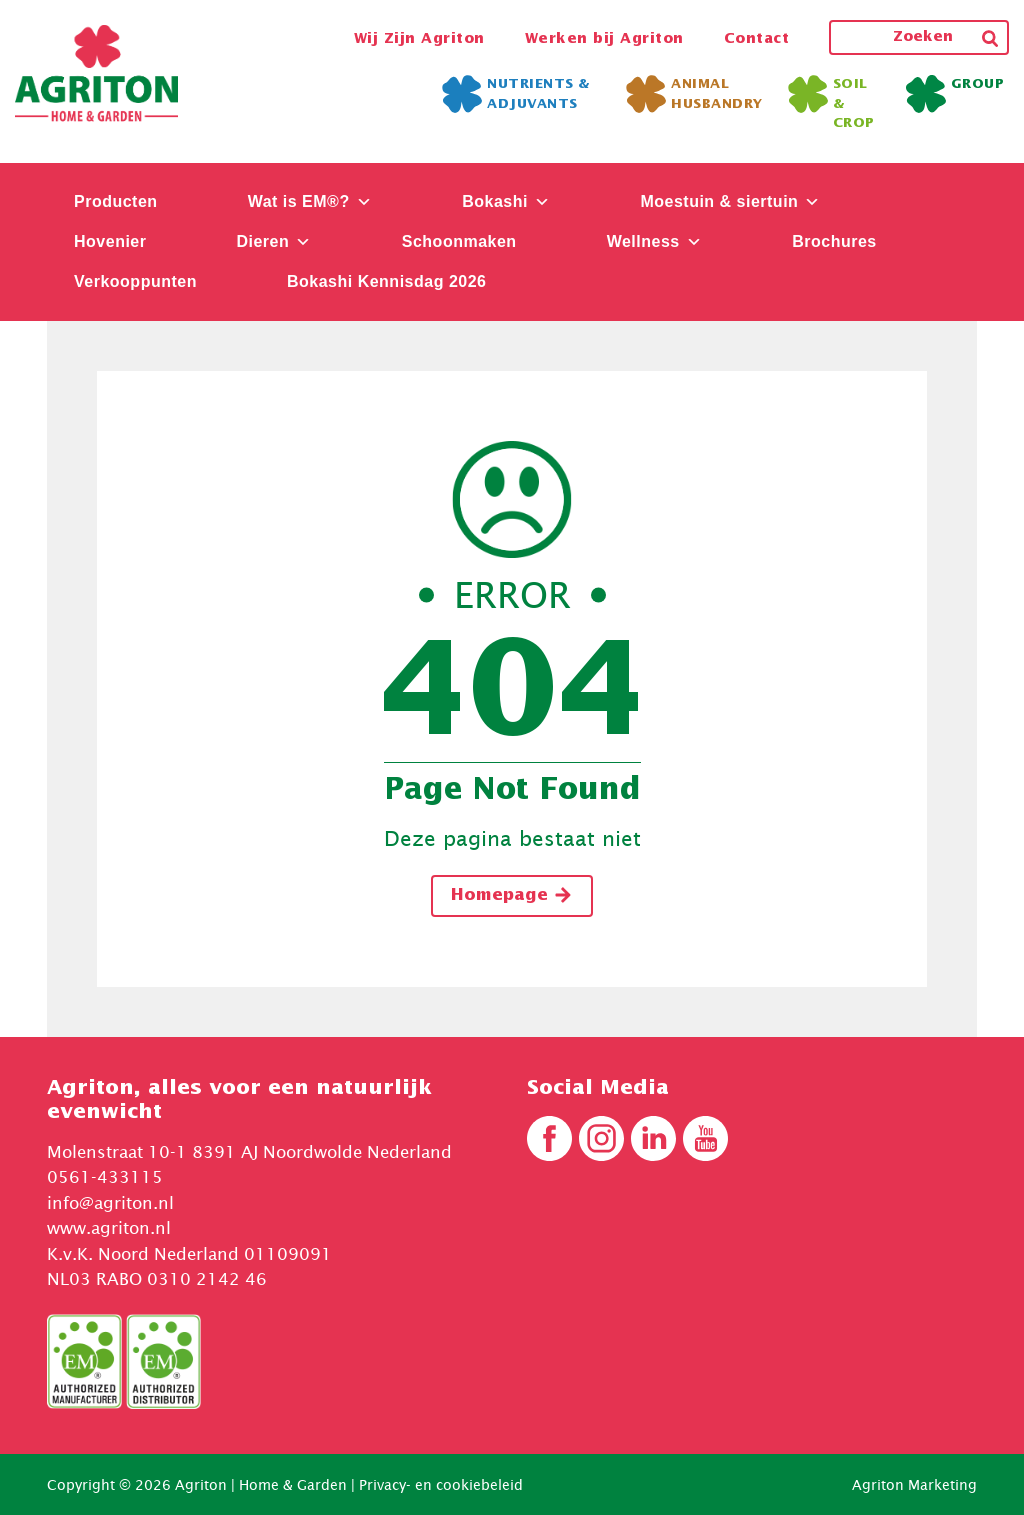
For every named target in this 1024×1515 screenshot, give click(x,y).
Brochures (834, 241)
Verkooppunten (135, 281)
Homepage (512, 895)
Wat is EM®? (310, 201)
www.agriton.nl (109, 1228)
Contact (757, 39)
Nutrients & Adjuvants (516, 94)
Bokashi (506, 201)
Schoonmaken (459, 241)
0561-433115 (105, 1177)
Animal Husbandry (694, 94)
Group (955, 89)
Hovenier (110, 241)
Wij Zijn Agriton (419, 39)
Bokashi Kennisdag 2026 (387, 281)
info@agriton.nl (110, 1203)
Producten (116, 201)
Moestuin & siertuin (730, 201)
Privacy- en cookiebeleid (441, 1484)
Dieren (273, 241)
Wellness (655, 241)
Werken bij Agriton (604, 39)
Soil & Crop (831, 102)
